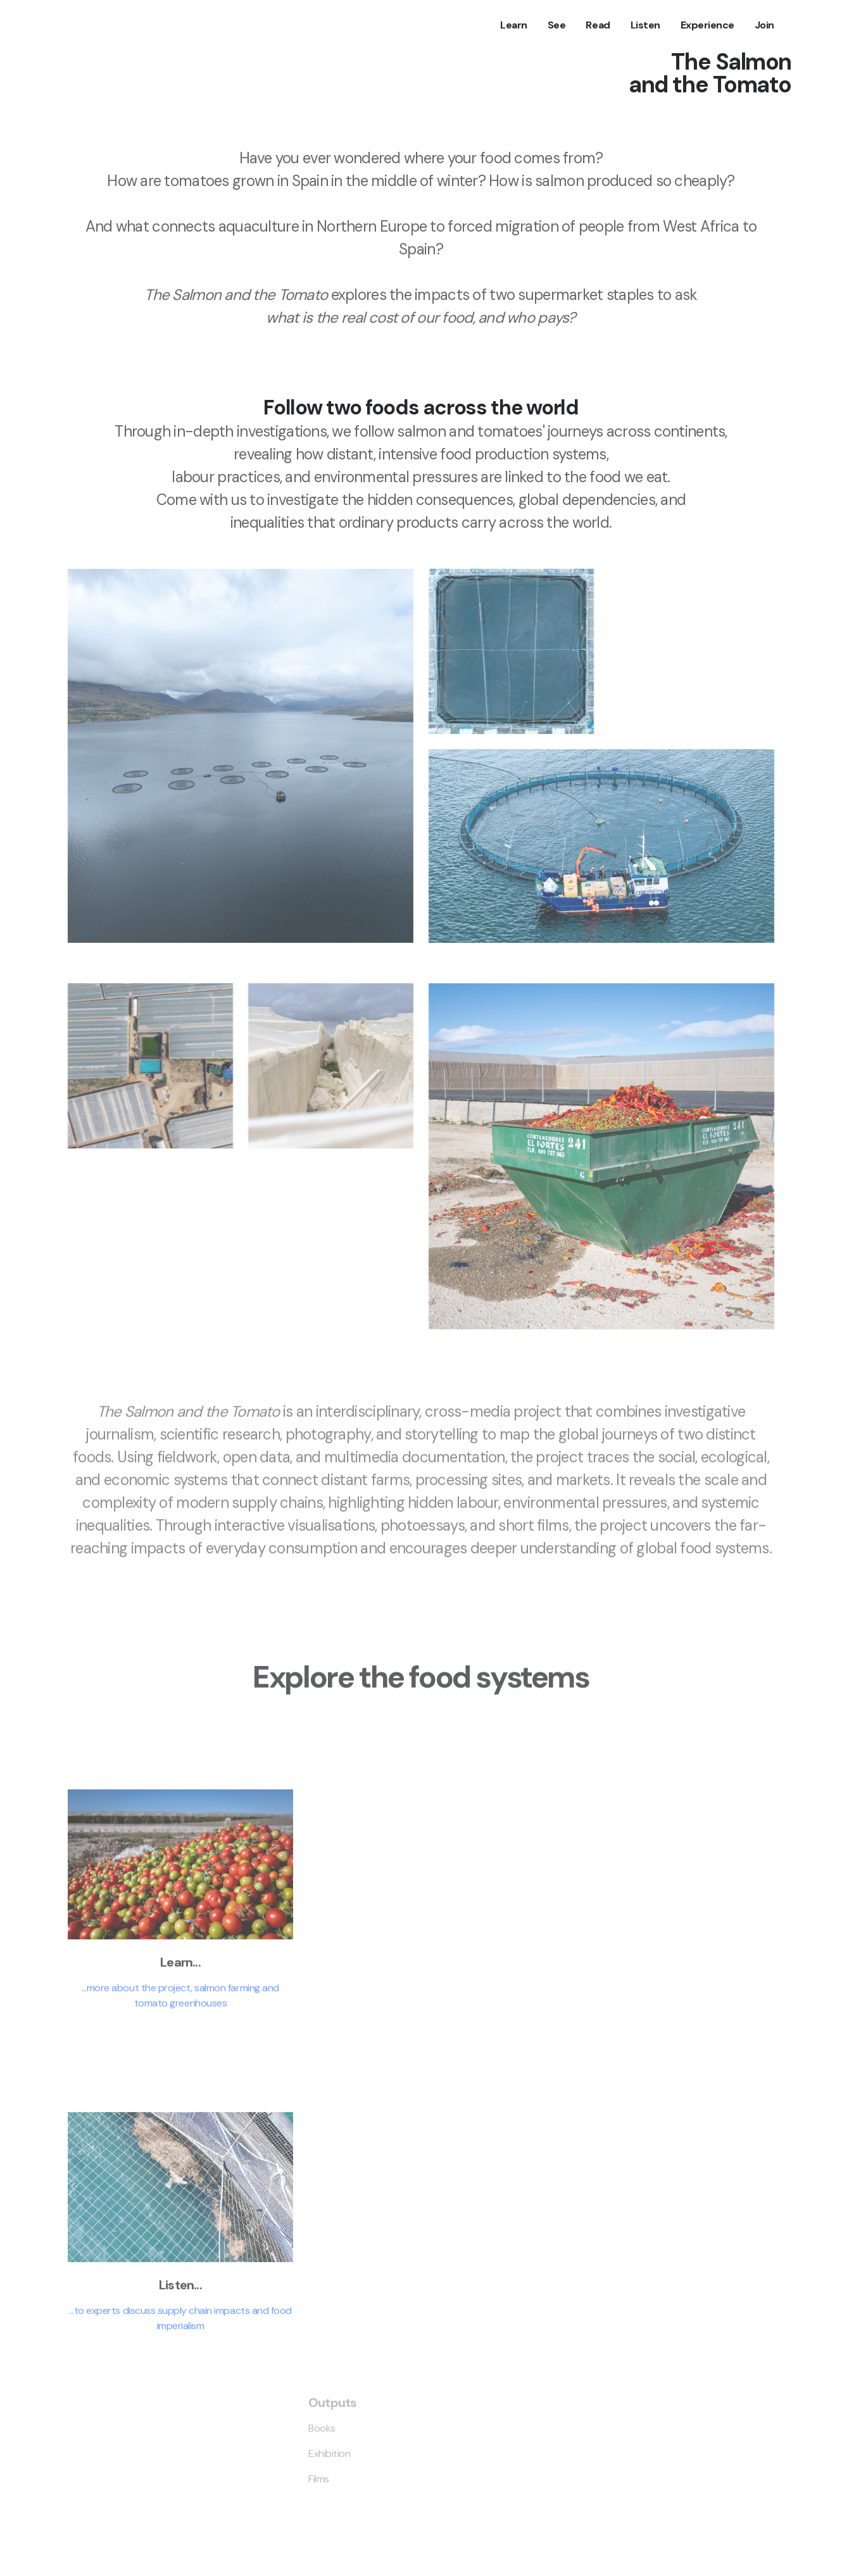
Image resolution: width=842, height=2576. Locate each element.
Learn (513, 25)
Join (764, 25)
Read (598, 25)
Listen (645, 25)
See (557, 25)
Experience (707, 25)
